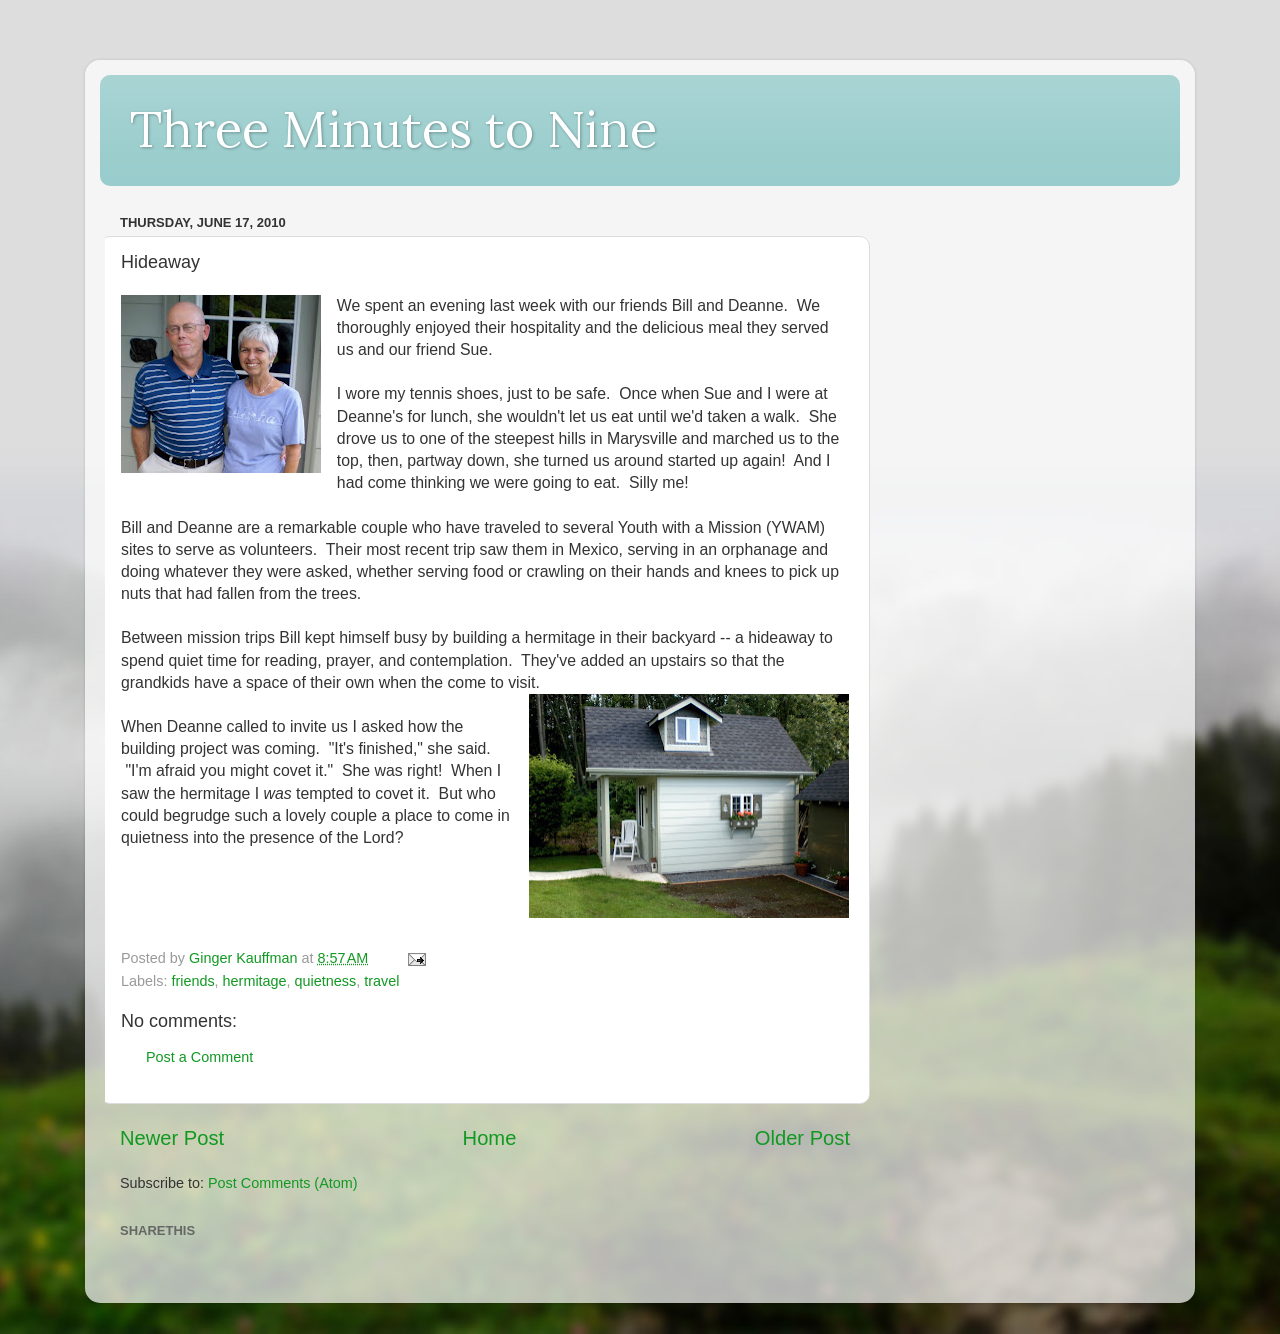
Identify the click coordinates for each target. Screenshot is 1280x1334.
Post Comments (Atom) (283, 1183)
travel (381, 981)
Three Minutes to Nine (393, 129)
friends (192, 981)
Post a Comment (199, 1057)
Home (490, 1138)
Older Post (802, 1138)
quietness (326, 981)
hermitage (255, 981)
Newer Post (172, 1138)
